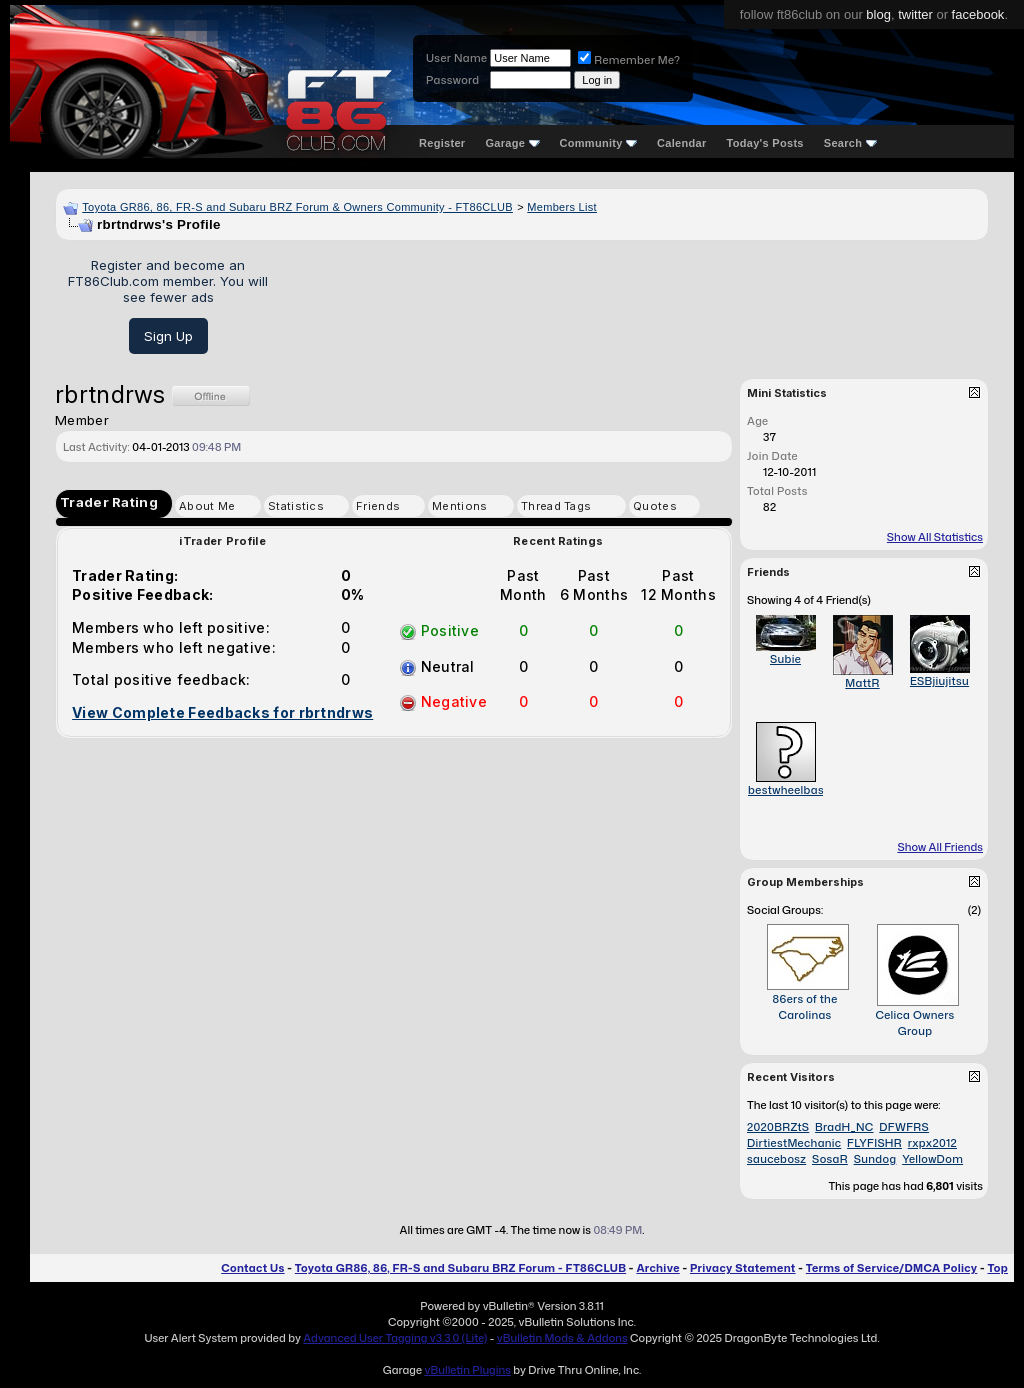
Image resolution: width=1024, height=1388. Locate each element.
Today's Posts (765, 143)
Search (850, 143)
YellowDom (932, 1159)
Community (599, 143)
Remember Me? (629, 60)
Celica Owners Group (914, 1023)
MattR (862, 683)
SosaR (830, 1159)
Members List (562, 207)
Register (442, 143)
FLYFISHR (874, 1143)
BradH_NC (844, 1127)
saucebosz (776, 1159)
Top (998, 1268)
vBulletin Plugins (467, 1370)
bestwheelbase (789, 790)
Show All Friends (940, 847)
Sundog (875, 1159)
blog (878, 14)
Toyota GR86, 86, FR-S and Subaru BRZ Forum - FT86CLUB (460, 1268)
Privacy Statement (743, 1268)
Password (452, 80)
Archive (657, 1268)
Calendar (681, 143)
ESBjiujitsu (939, 681)
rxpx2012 (932, 1143)
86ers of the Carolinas (804, 1007)
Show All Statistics (935, 537)
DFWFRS (904, 1127)
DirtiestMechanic (794, 1143)
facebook (978, 14)
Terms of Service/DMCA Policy (892, 1268)
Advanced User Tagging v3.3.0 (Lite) (395, 1338)
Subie (785, 659)
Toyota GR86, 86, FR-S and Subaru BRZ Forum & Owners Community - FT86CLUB (297, 207)
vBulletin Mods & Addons (562, 1338)
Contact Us (252, 1268)
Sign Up (168, 336)
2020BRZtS (778, 1127)
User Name (456, 58)
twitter (915, 14)
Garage (512, 143)
